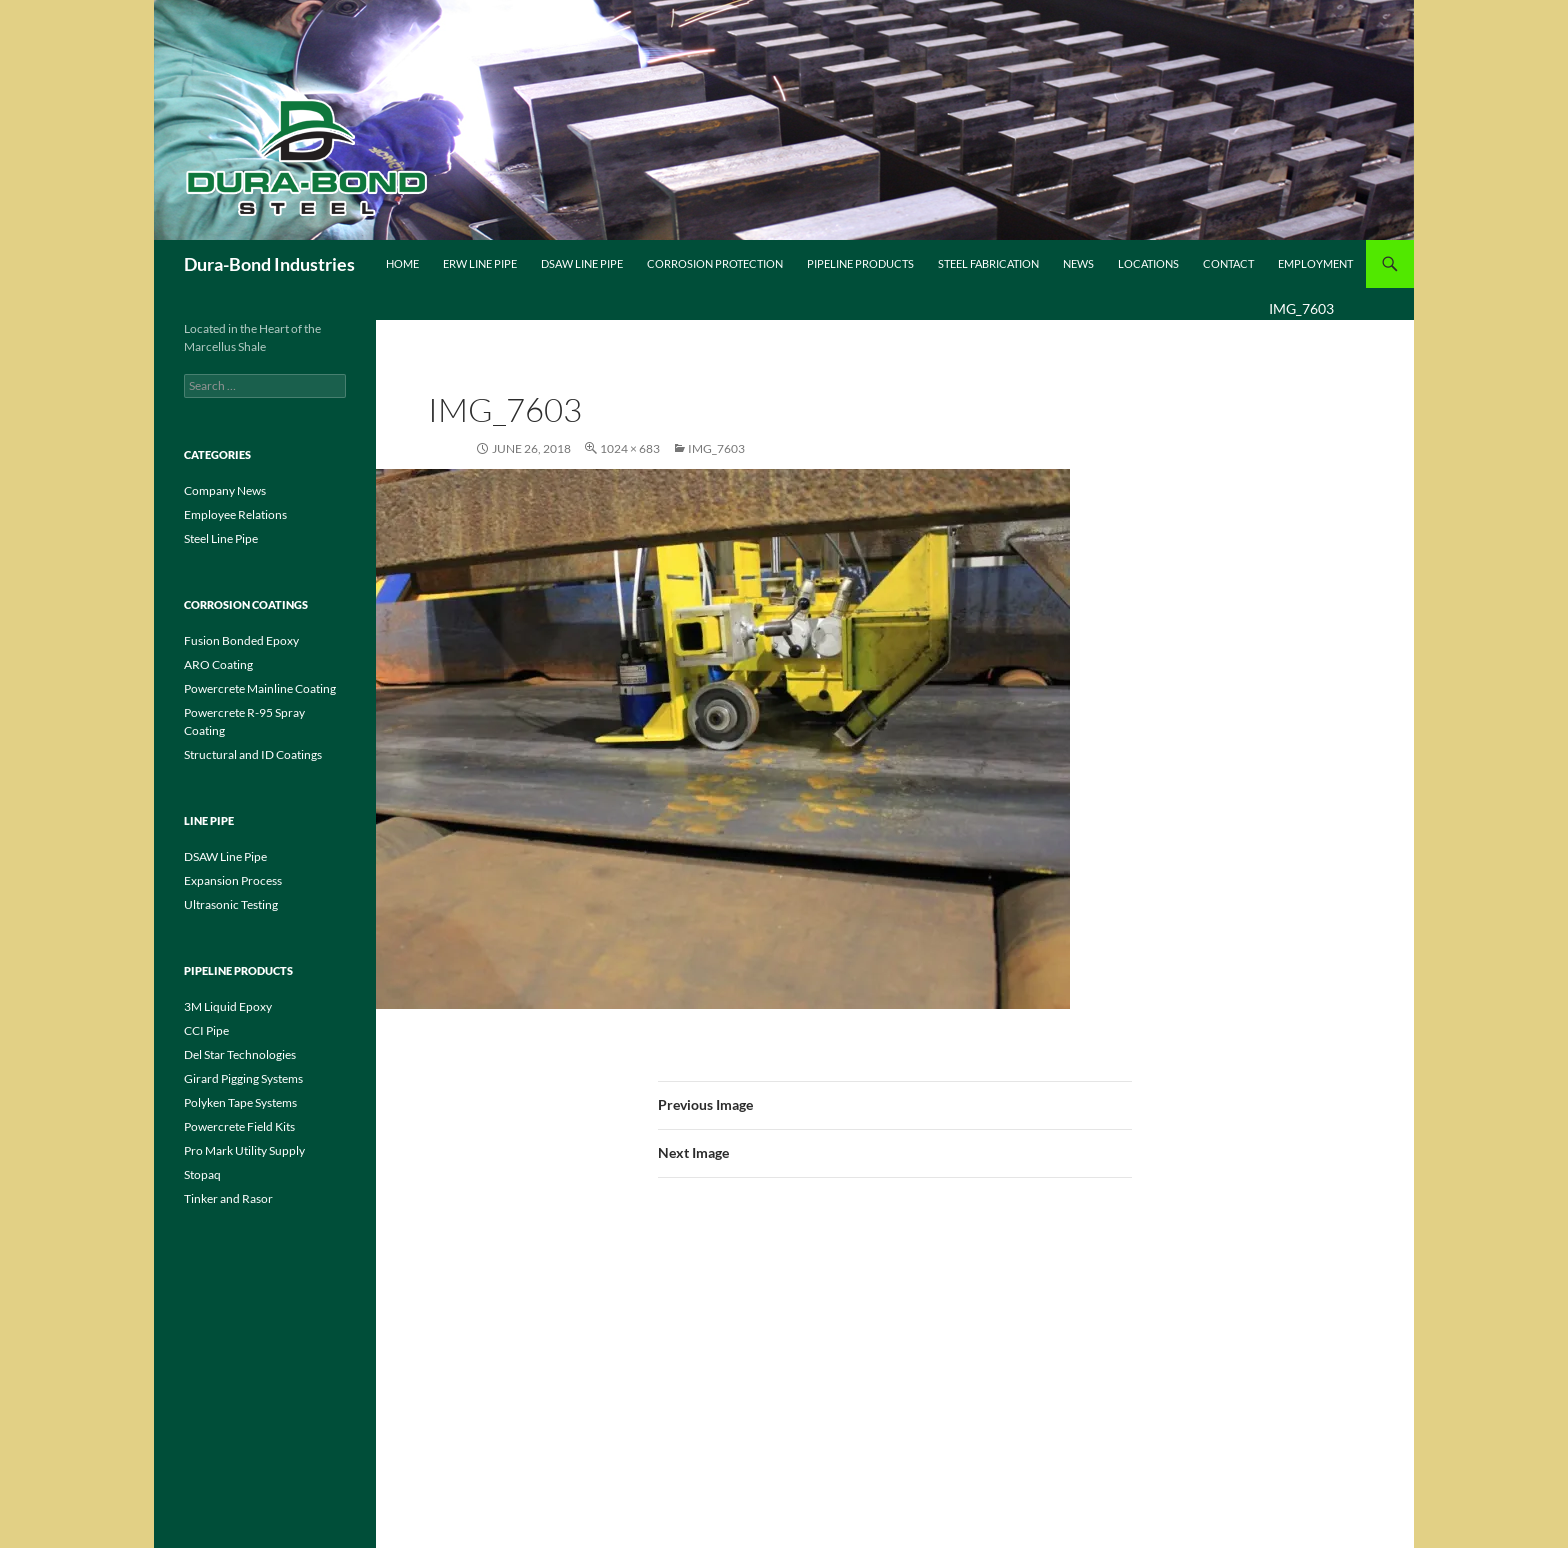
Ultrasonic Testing (231, 904)
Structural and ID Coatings (253, 754)
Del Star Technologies (240, 1054)
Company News (225, 490)
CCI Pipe (206, 1030)
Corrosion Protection (715, 263)
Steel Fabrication (988, 263)
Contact (1228, 263)
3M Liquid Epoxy (228, 1006)
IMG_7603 (716, 448)
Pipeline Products (860, 263)
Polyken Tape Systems (240, 1102)
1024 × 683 (630, 448)
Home (402, 263)
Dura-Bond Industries (269, 264)
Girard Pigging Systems (243, 1078)
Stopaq (202, 1174)
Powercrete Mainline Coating (260, 688)
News (1078, 263)
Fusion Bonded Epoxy (241, 640)
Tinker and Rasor (228, 1198)
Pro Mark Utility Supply (244, 1150)
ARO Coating (218, 664)
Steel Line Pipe (221, 538)
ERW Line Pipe (480, 263)
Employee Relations (235, 514)
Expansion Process (233, 880)
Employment (1315, 263)
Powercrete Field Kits (239, 1126)
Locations (1148, 263)
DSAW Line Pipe (582, 263)
